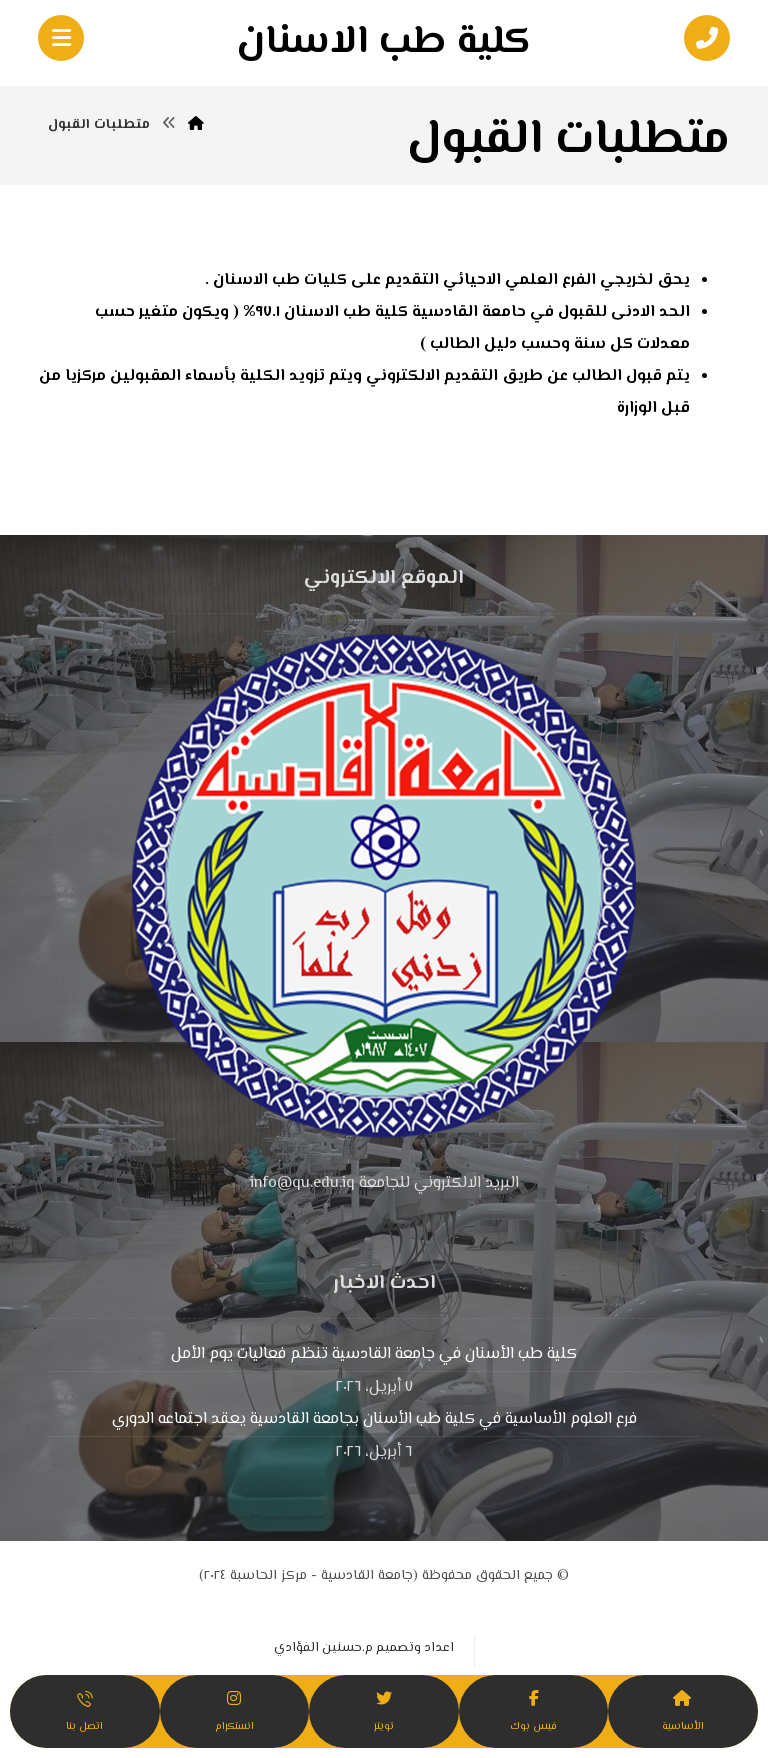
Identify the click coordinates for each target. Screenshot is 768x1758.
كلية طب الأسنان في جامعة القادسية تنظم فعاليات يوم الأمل (374, 1354)
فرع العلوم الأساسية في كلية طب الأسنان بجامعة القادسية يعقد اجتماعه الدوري (374, 1419)
